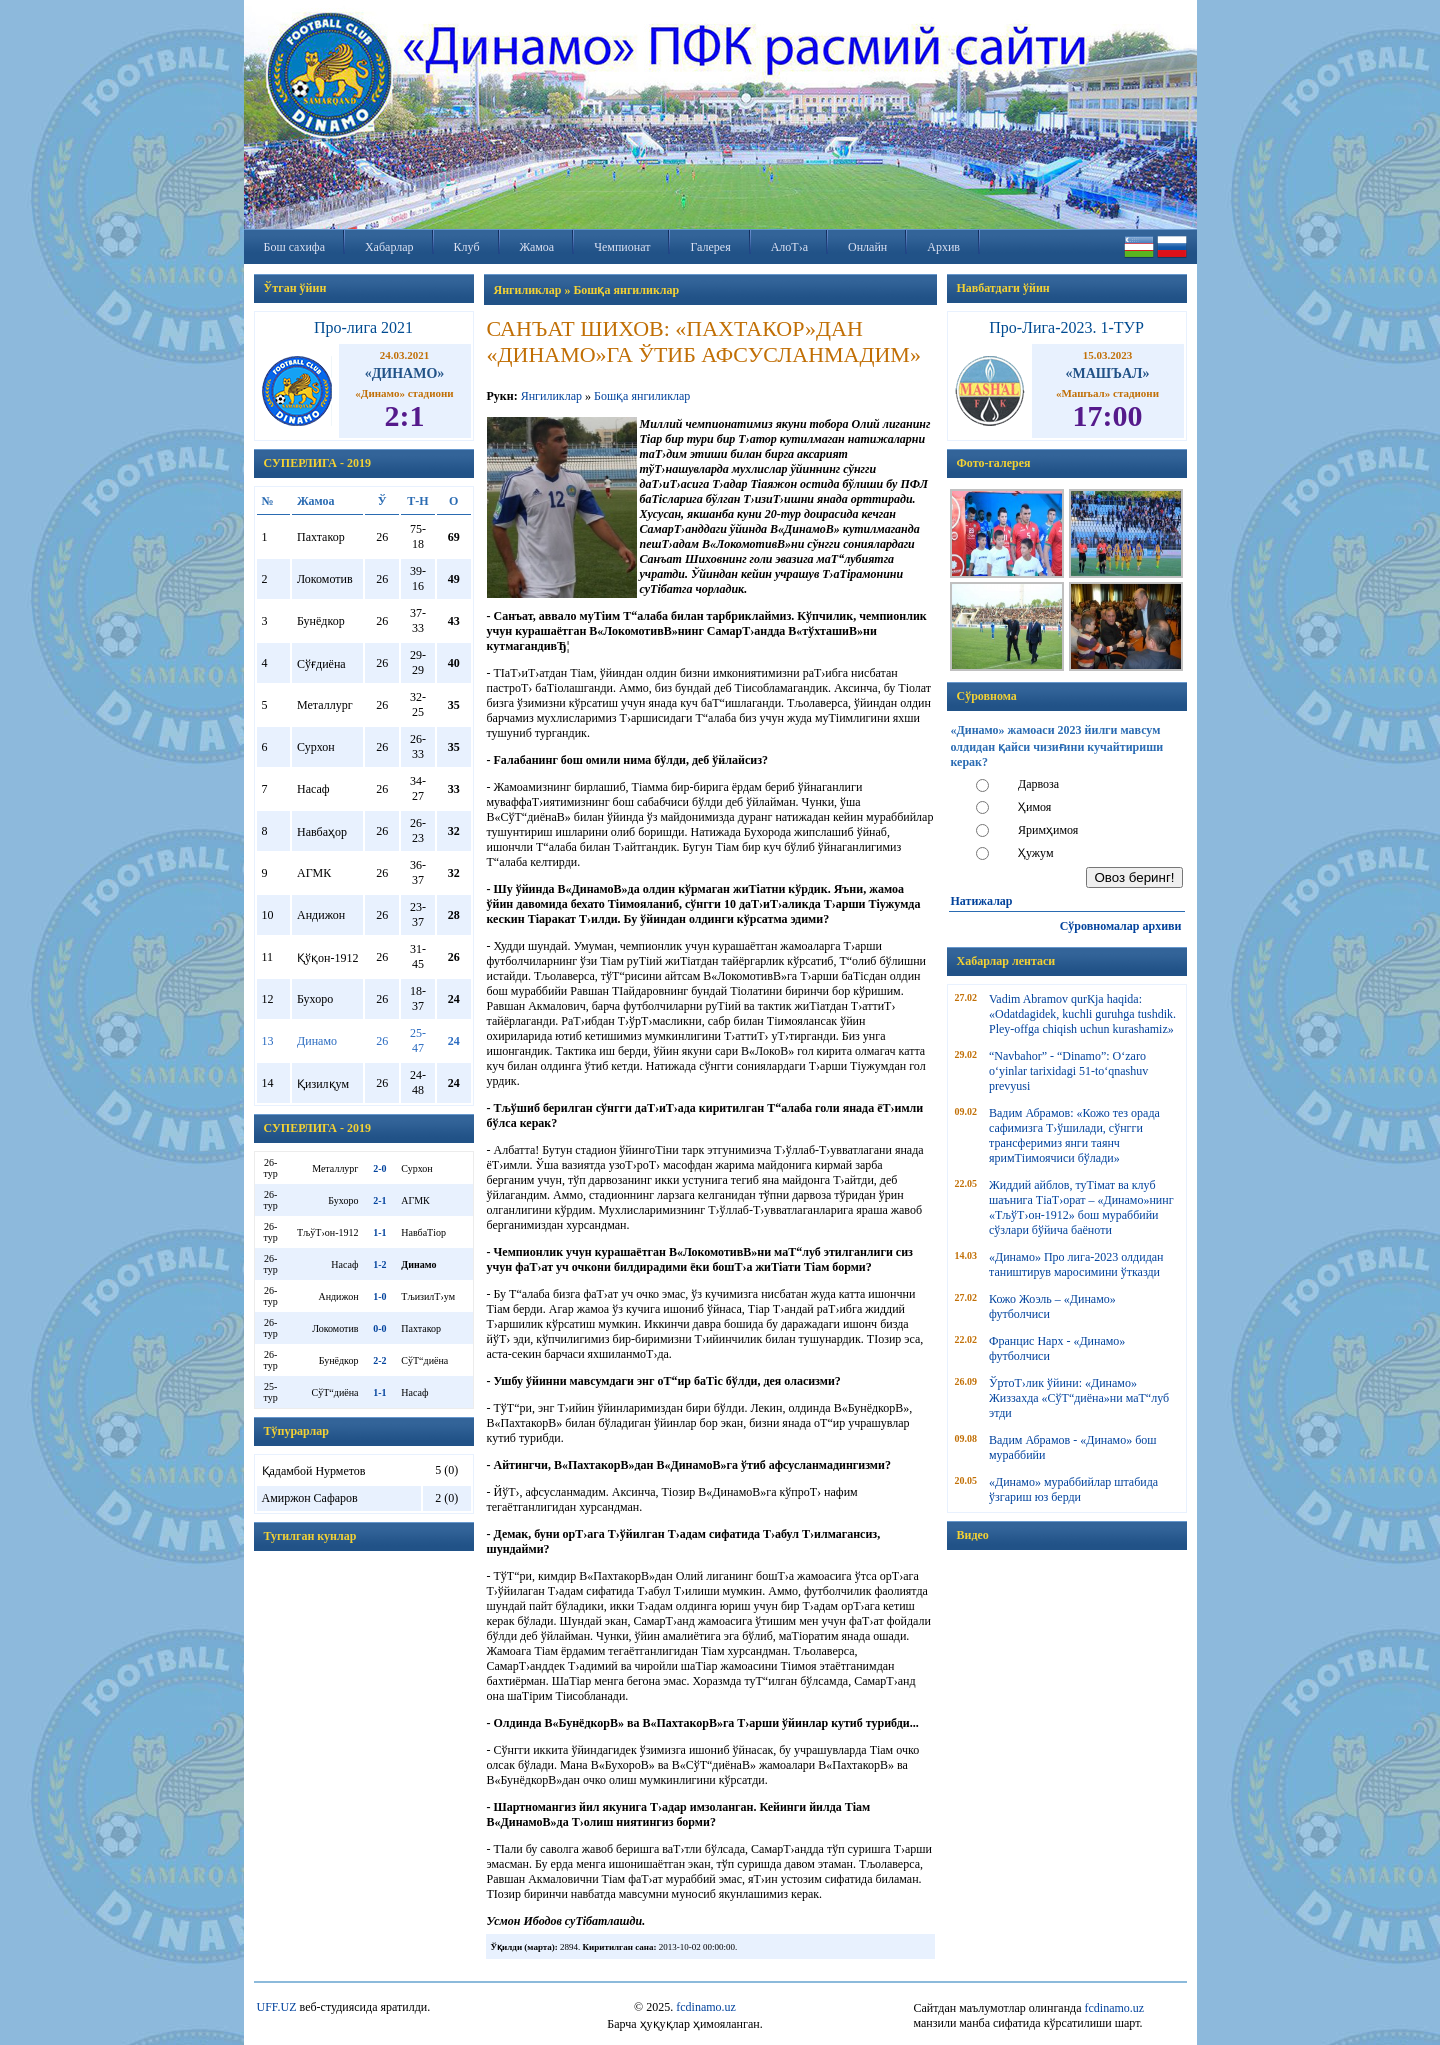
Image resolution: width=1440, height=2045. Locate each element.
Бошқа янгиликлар (642, 396)
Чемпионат (622, 247)
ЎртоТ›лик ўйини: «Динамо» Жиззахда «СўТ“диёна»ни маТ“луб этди (1079, 1398)
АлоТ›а (789, 247)
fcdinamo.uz (706, 2007)
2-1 (379, 1200)
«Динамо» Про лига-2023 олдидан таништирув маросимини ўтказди (1076, 1264)
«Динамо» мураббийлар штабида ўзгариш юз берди (1073, 1489)
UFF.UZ (277, 2007)
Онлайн (867, 247)
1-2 (379, 1264)
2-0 (379, 1168)
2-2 (379, 1360)
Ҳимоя (1034, 807)
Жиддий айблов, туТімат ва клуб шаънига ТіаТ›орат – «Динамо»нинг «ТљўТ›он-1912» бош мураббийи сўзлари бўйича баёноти (1081, 1207)
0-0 (379, 1328)
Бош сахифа (294, 247)
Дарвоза (1038, 784)
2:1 (405, 415)
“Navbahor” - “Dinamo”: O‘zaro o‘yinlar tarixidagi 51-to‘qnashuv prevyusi (1068, 1071)
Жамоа (537, 247)
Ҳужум (1036, 853)
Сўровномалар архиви (1121, 926)
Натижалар (982, 901)
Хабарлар (389, 247)
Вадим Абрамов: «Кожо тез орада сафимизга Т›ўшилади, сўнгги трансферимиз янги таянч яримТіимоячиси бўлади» (1074, 1135)
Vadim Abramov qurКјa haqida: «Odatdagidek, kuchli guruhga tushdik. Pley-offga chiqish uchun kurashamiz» (1082, 1014)
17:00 (1108, 415)
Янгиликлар (551, 396)
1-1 (379, 1232)
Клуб (467, 247)
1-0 (379, 1296)
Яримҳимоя (1048, 830)
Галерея (710, 247)
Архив (943, 247)
